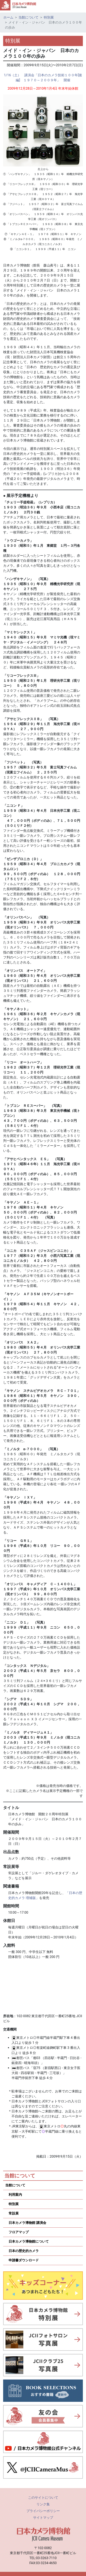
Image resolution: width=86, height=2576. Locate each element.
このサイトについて (43, 2498)
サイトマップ (43, 2518)
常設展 (12, 2213)
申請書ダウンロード (22, 2260)
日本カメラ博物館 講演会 (25, 2223)
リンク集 (43, 2504)
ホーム (8, 17)
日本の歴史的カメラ (22, 2251)
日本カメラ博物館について (27, 2241)
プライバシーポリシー (43, 2511)
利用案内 (13, 2195)
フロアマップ (17, 2232)
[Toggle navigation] (81, 5)
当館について (28, 17)
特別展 (49, 17)
